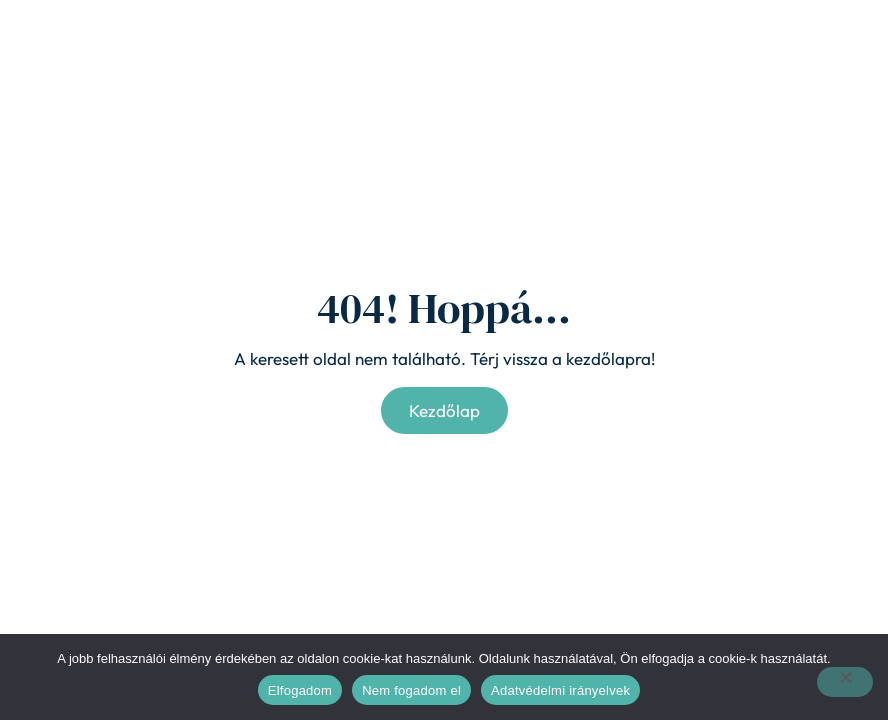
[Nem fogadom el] (845, 682)
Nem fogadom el (411, 690)
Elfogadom (300, 690)
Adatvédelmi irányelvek (560, 690)
